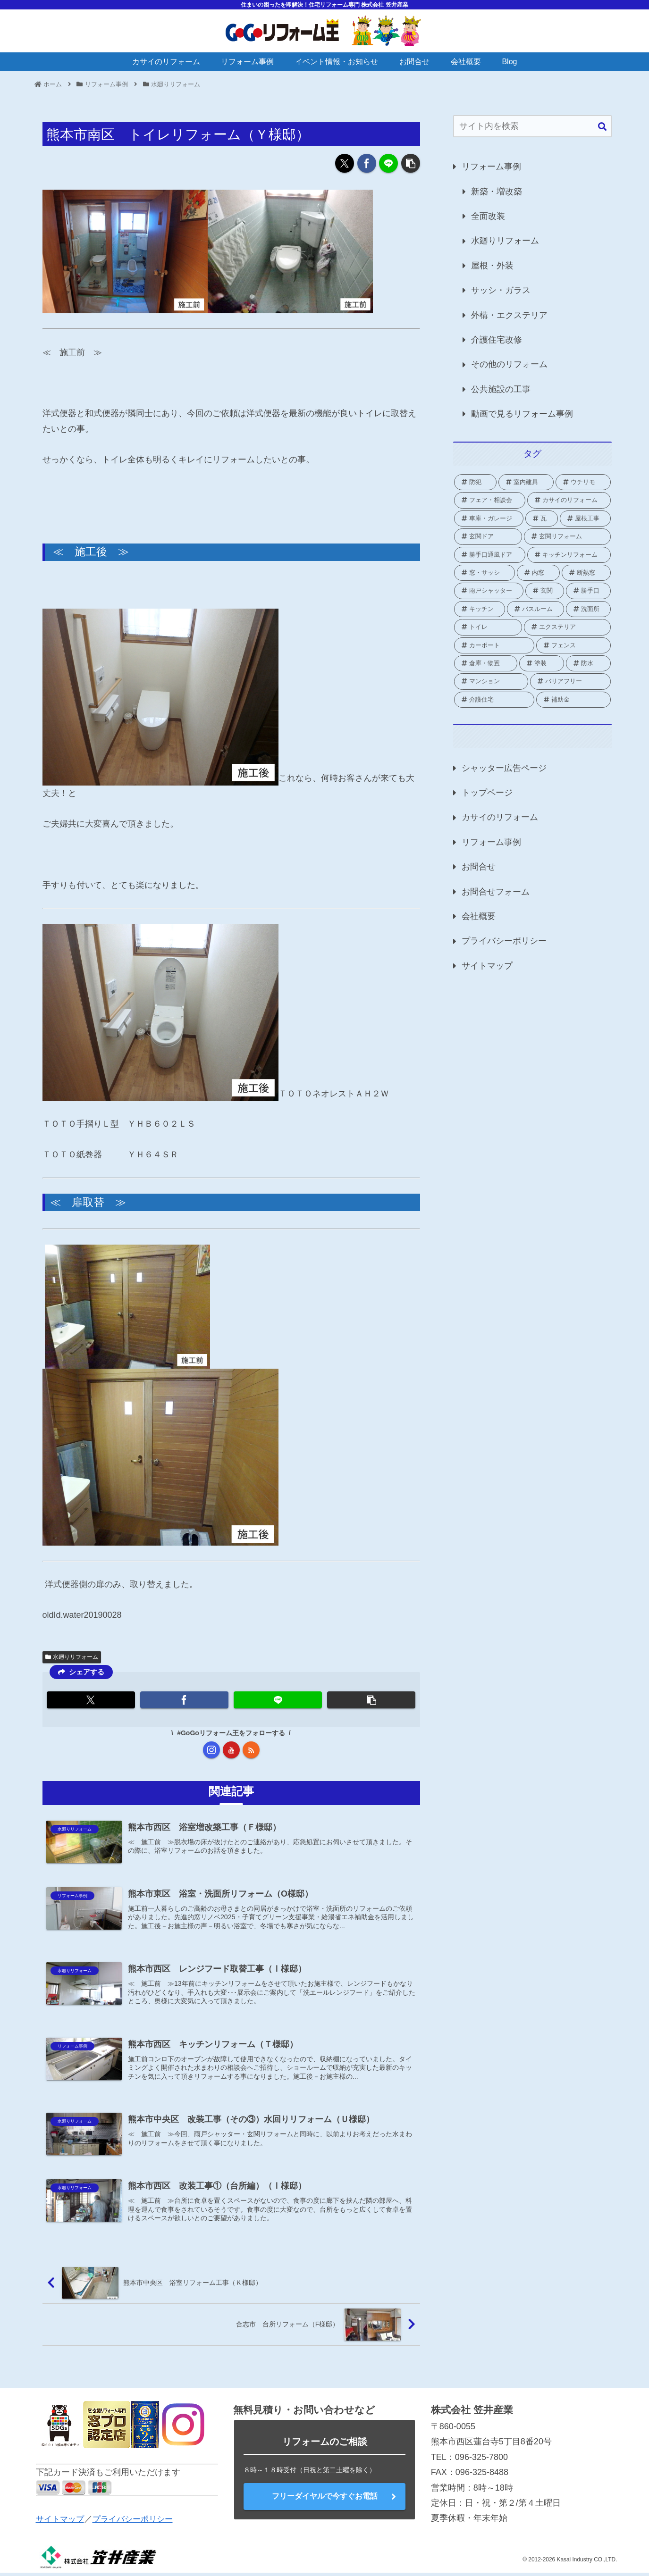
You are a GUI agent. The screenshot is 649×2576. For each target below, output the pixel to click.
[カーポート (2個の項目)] (494, 645)
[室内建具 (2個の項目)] (526, 482)
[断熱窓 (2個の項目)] (586, 573)
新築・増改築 (496, 191)
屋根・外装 (492, 265)
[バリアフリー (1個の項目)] (570, 681)
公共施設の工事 (501, 389)
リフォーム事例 (491, 166)
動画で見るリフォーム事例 (522, 413)
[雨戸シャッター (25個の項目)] (488, 591)
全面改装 (488, 216)
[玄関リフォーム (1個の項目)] (567, 536)
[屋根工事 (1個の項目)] (585, 518)
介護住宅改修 (496, 339)
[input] (532, 126)
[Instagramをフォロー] (211, 1749)
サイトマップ (487, 965)
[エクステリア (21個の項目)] (567, 627)
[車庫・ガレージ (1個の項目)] (488, 518)
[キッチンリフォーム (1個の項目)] (569, 555)
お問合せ (479, 866)
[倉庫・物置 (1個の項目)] (485, 663)
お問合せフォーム (496, 891)
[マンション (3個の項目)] (491, 681)
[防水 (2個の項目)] (588, 663)
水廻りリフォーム (72, 1657)
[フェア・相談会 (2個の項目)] (489, 500)
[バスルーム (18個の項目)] (535, 609)
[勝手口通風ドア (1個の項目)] (489, 555)
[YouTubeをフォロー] (231, 1749)
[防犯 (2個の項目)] (475, 482)
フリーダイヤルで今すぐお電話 (325, 2500)
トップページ (487, 792)
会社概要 (479, 916)
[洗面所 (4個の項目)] (588, 609)
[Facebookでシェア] (366, 163)
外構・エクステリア (509, 315)
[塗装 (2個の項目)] (541, 663)
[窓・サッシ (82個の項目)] (484, 573)
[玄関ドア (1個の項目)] (488, 536)
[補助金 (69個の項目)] (573, 700)
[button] (410, 163)
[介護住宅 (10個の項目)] (494, 700)
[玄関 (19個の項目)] (544, 591)
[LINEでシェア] (388, 163)
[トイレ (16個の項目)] (488, 627)
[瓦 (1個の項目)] (541, 518)
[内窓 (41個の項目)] (538, 573)
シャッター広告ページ (504, 768)
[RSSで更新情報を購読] (251, 1749)
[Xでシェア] (344, 163)
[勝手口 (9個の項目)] (588, 591)
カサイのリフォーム (500, 817)
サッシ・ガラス (501, 290)
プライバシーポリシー (504, 940)
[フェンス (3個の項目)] (573, 645)
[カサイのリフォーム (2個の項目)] (569, 500)
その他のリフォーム (509, 364)
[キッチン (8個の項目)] (479, 609)
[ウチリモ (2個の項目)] (583, 482)
